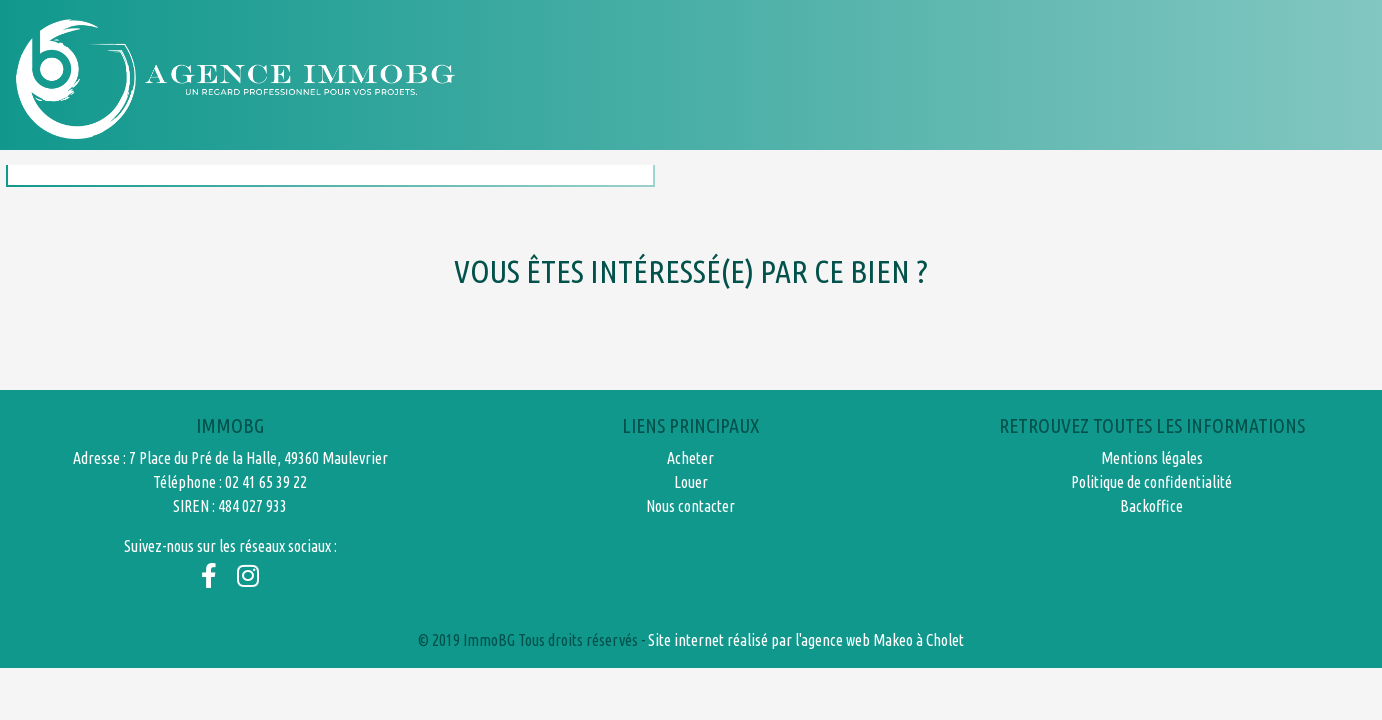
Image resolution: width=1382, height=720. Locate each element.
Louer (929, 78)
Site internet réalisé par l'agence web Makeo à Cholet (806, 640)
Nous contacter (1223, 78)
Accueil (704, 78)
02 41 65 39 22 (266, 482)
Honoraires (1054, 78)
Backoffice (1151, 506)
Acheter (819, 78)
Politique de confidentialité (1151, 482)
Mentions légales (1152, 458)
